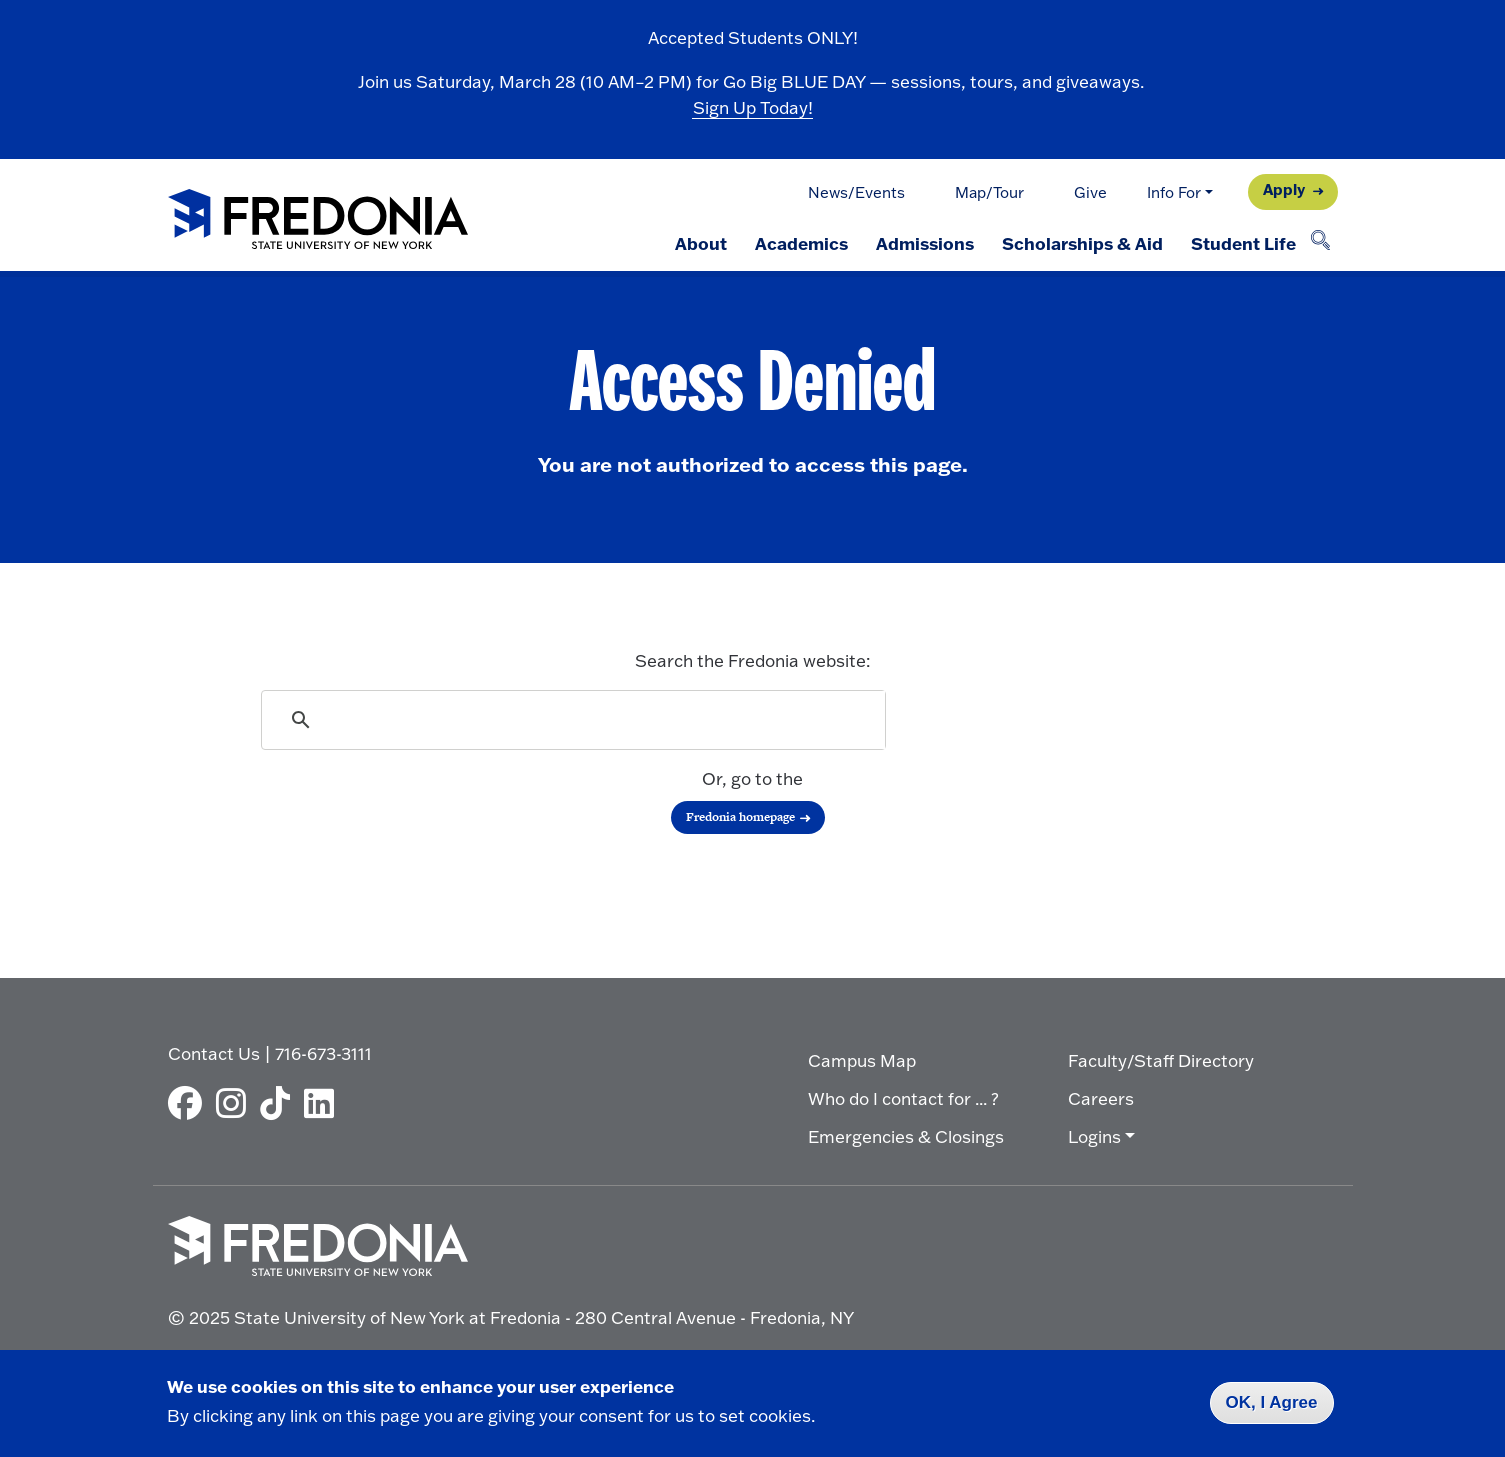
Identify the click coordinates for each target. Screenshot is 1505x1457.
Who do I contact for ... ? (903, 1098)
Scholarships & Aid (1082, 243)
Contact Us (214, 1053)
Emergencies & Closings (906, 1136)
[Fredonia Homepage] (318, 220)
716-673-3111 (323, 1053)
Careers (1101, 1098)
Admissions (925, 243)
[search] (575, 720)
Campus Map (862, 1060)
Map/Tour (989, 192)
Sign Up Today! (753, 107)
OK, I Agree (1272, 1402)
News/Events (856, 192)
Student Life (1243, 243)
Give (1090, 192)
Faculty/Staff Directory (1161, 1060)
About (701, 243)
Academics (801, 243)
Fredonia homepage (740, 817)
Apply (1284, 189)
